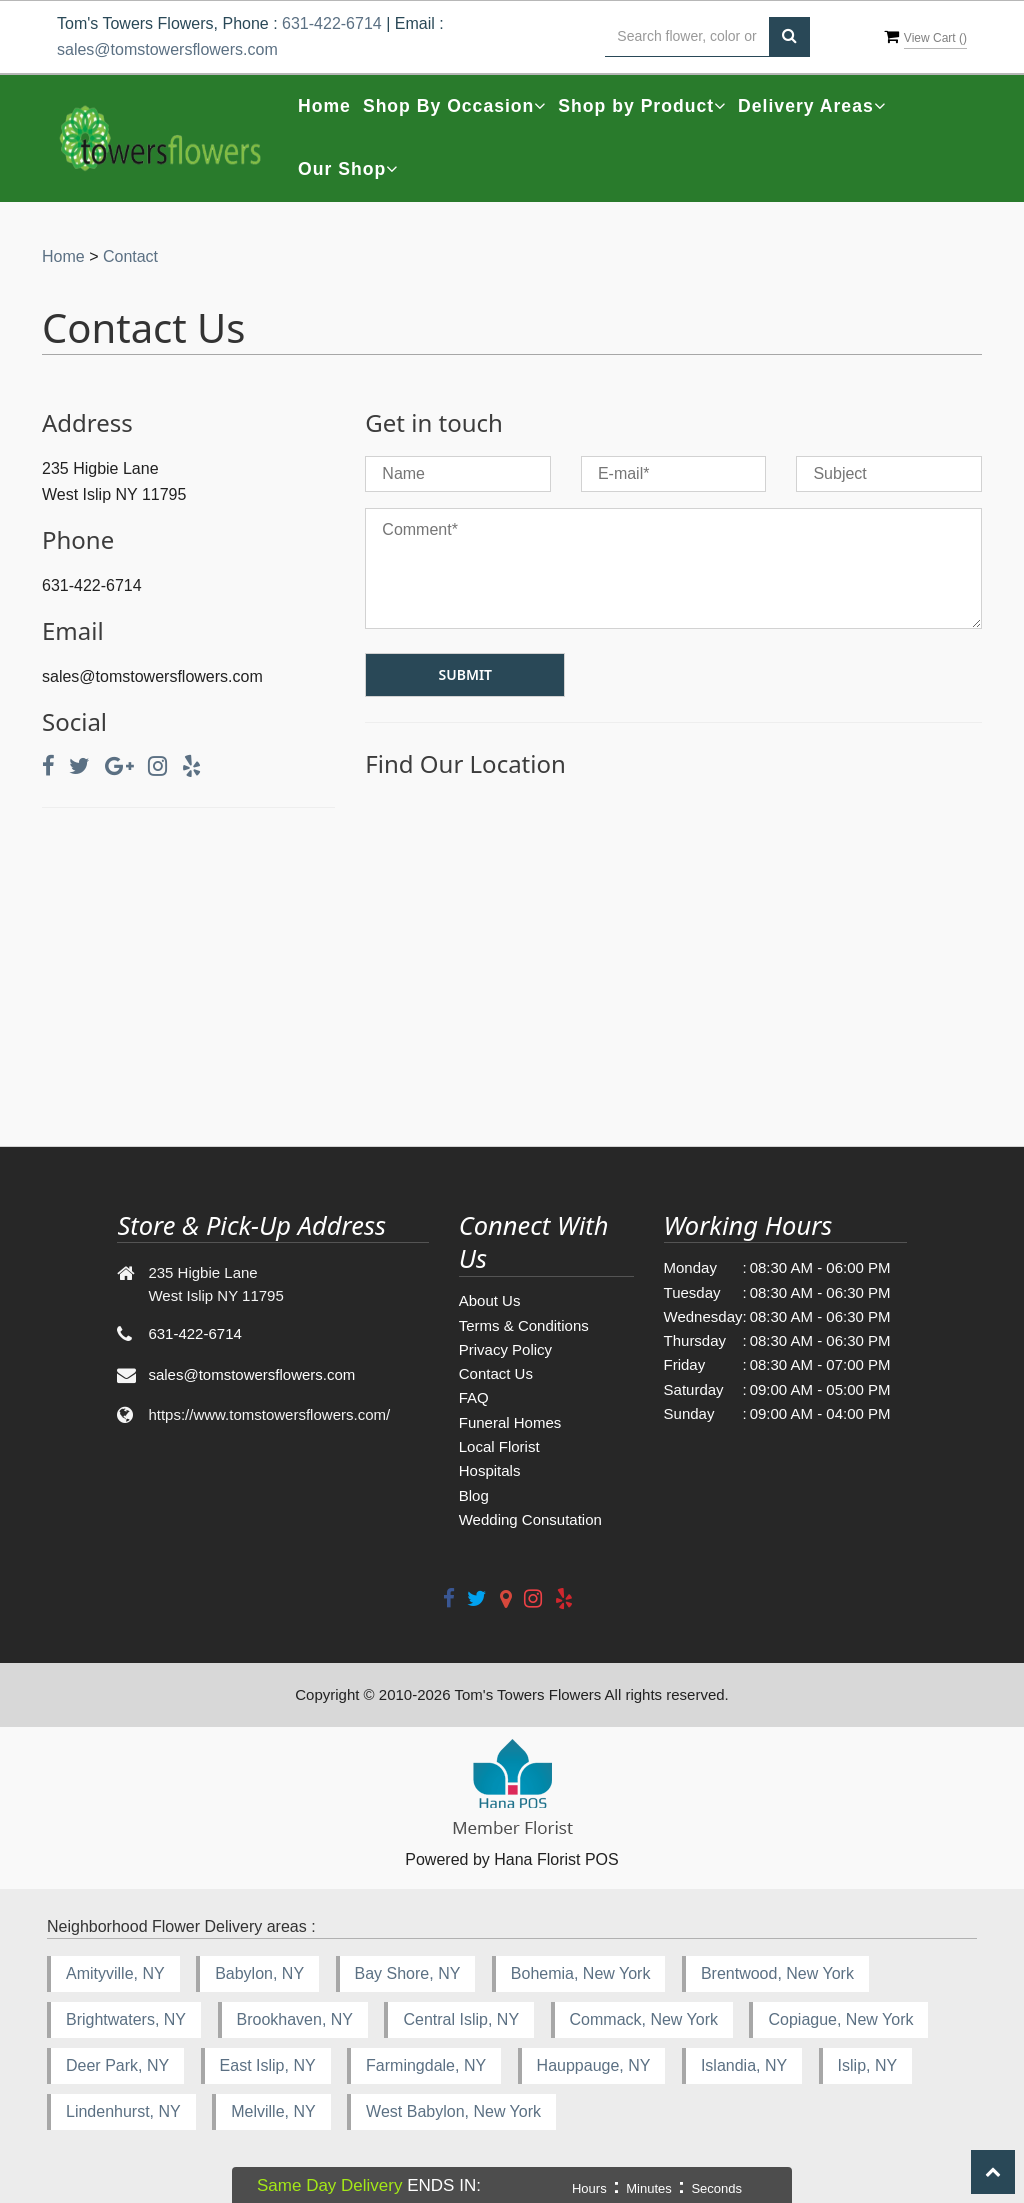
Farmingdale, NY (426, 2065)
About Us (490, 1300)
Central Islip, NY (461, 2019)
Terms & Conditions (524, 1325)
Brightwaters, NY (126, 2019)
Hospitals (490, 1470)
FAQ (474, 1397)
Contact (130, 256)
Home (324, 106)
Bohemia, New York (581, 1973)
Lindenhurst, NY (123, 2111)
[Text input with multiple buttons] (687, 37)
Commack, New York (644, 2019)
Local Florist (499, 1446)
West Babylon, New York (453, 2111)
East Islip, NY (268, 2065)
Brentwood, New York (777, 1973)
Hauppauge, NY (594, 2065)
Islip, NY (868, 2065)
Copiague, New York (840, 2019)
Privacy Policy (505, 1349)
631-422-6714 (332, 23)
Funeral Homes (510, 1422)
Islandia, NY (744, 2065)
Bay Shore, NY (408, 1973)
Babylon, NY (259, 1973)
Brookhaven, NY (295, 2019)
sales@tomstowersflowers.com (167, 49)
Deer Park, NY (117, 2065)
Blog (474, 1495)
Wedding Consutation (530, 1519)
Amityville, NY (115, 1973)
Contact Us (496, 1373)
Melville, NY (273, 2111)
